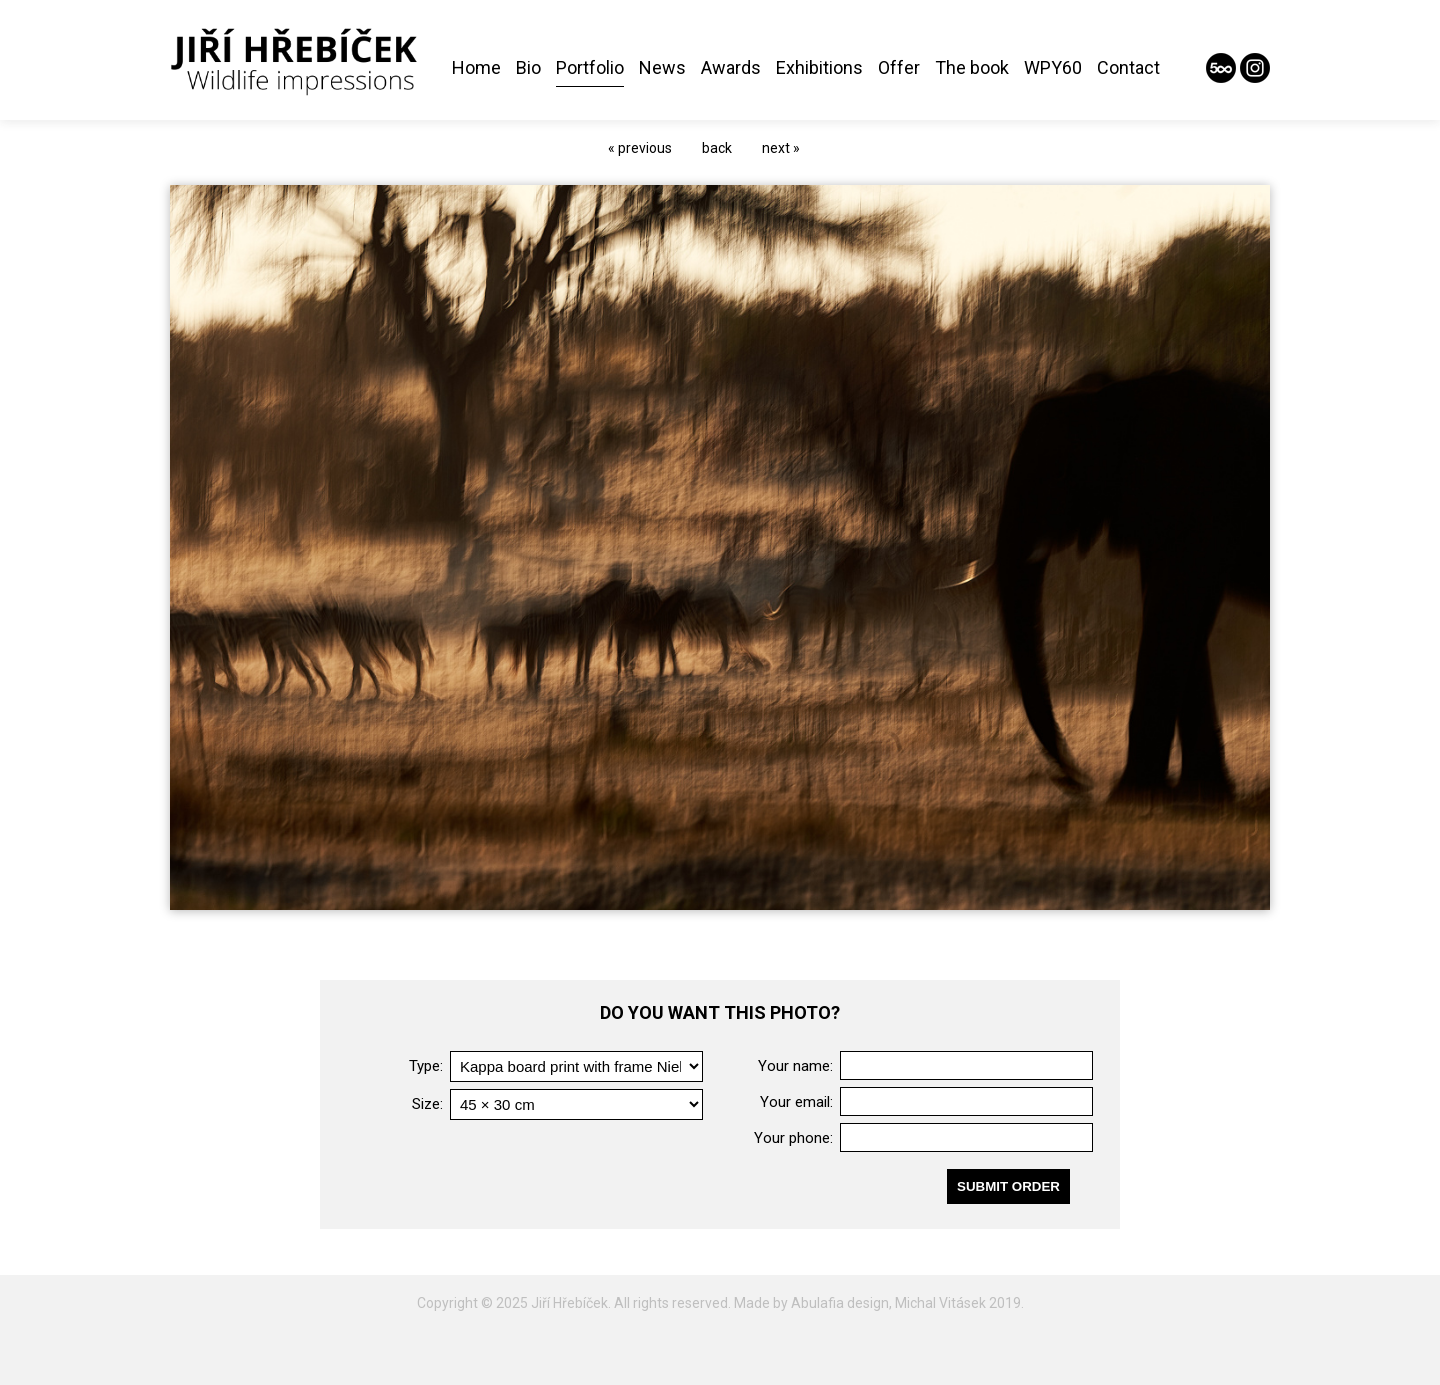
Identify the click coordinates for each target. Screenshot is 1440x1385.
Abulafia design (840, 1303)
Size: (427, 1104)
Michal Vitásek (940, 1303)
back (717, 148)
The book (972, 67)
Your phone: (793, 1138)
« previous (640, 148)
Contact (1128, 67)
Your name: (795, 1066)
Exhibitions (819, 67)
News (662, 67)
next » (781, 148)
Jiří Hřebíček (569, 1303)
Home (476, 67)
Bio (528, 67)
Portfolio (590, 67)
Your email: (796, 1102)
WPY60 (1053, 67)
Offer (899, 67)
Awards (731, 67)
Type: (426, 1066)
